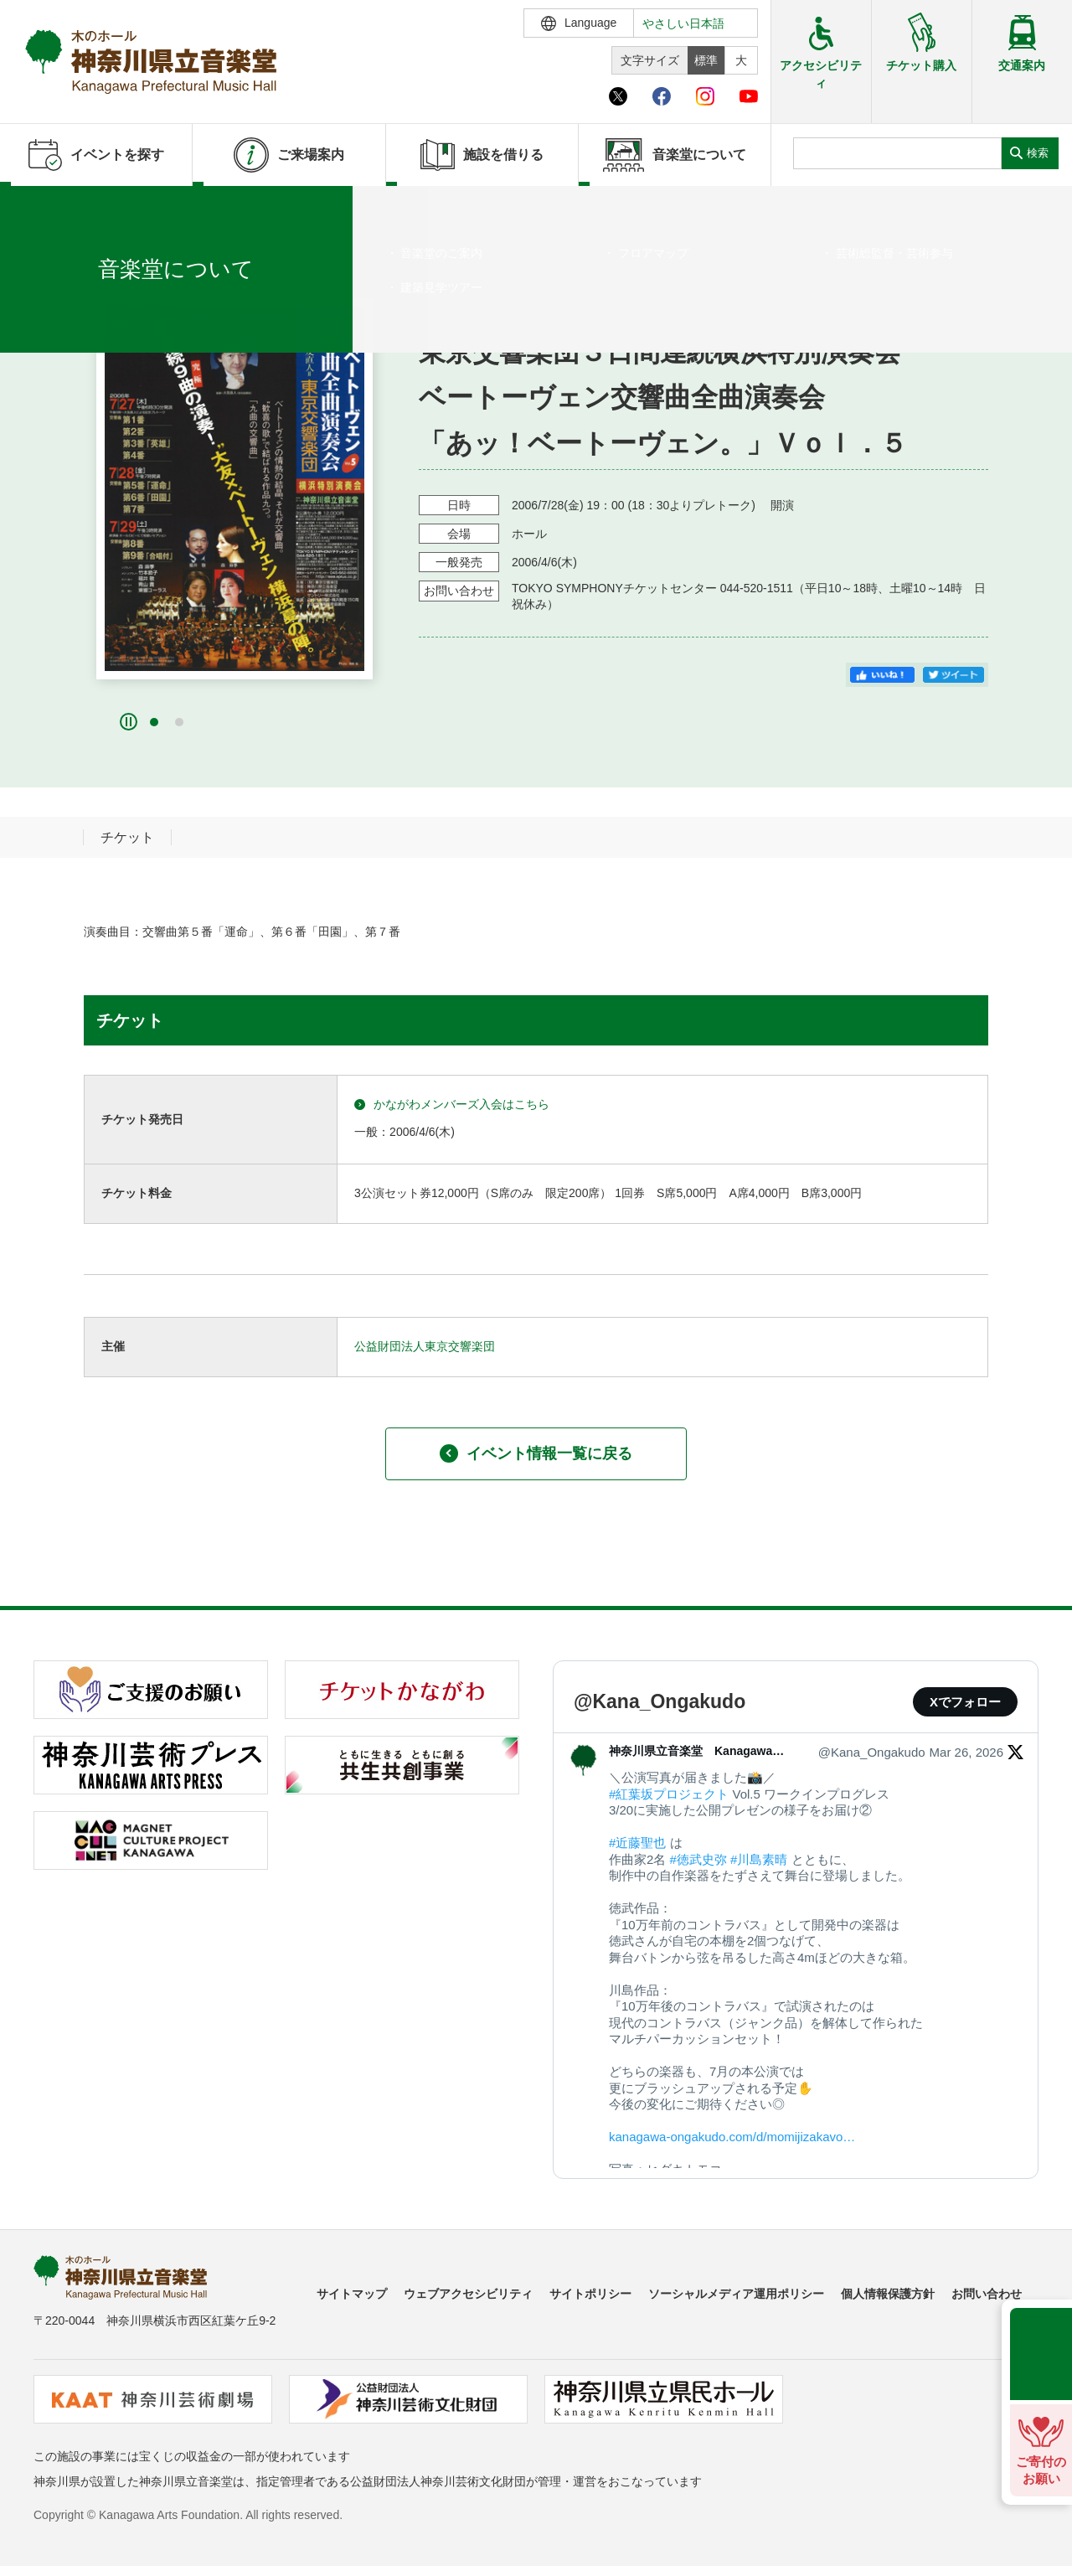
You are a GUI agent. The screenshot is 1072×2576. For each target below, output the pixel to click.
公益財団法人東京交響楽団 (424, 1346)
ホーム (40, 207)
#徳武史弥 (698, 1859)
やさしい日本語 (683, 23)
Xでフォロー (965, 1702)
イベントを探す (105, 207)
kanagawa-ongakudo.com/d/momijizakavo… (732, 2136)
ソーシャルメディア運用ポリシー (736, 2293)
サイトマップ (352, 2293)
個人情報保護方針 (888, 2293)
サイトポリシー (590, 2293)
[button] (154, 722)
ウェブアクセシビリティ (468, 2293)
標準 (706, 60)
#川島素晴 (758, 1859)
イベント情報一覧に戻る (536, 1453)
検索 (1038, 153)
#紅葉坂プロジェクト (669, 1794)
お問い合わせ (986, 2293)
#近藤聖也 (637, 1842)
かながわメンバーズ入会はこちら (451, 1104)
